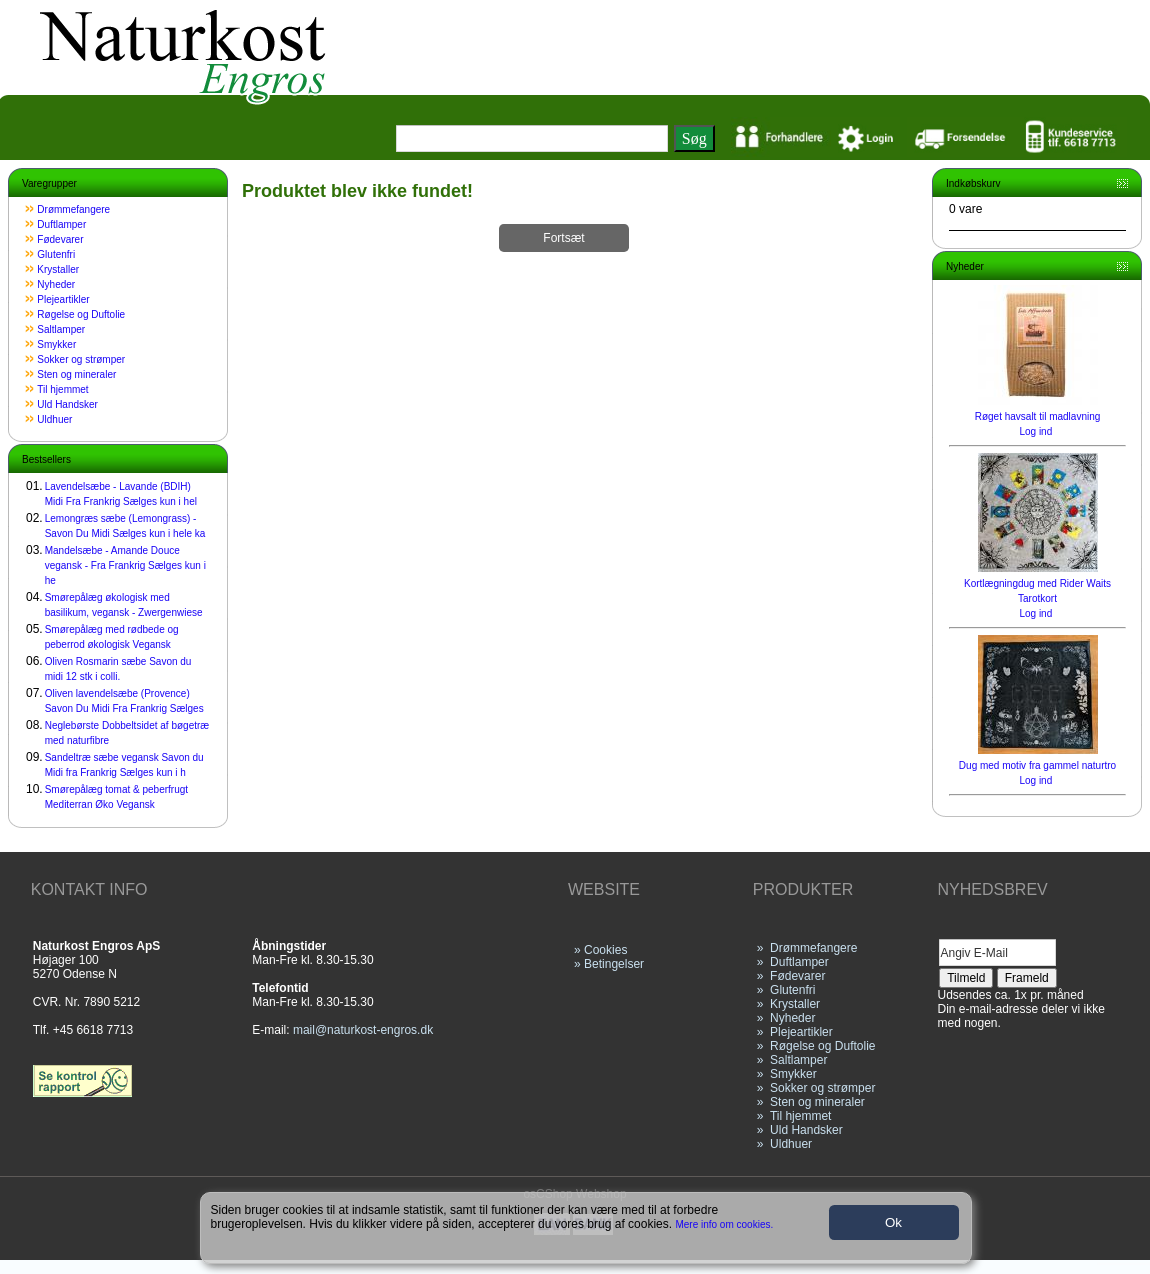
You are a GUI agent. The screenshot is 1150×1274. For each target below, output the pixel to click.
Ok (893, 1222)
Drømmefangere (73, 209)
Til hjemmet (62, 389)
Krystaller (58, 269)
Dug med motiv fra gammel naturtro (1037, 765)
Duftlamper (61, 224)
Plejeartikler (63, 299)
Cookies (605, 950)
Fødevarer (60, 239)
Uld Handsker (67, 404)
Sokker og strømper (81, 359)
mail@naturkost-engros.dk (363, 1030)
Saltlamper (61, 329)
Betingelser (614, 964)
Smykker (56, 344)
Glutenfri (56, 254)
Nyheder (56, 284)
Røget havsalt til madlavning (1038, 416)
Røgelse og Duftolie (81, 314)
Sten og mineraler (76, 374)
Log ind (1035, 431)
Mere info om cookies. (725, 1224)
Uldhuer (54, 419)
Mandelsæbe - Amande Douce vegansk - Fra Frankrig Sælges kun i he (125, 565)
